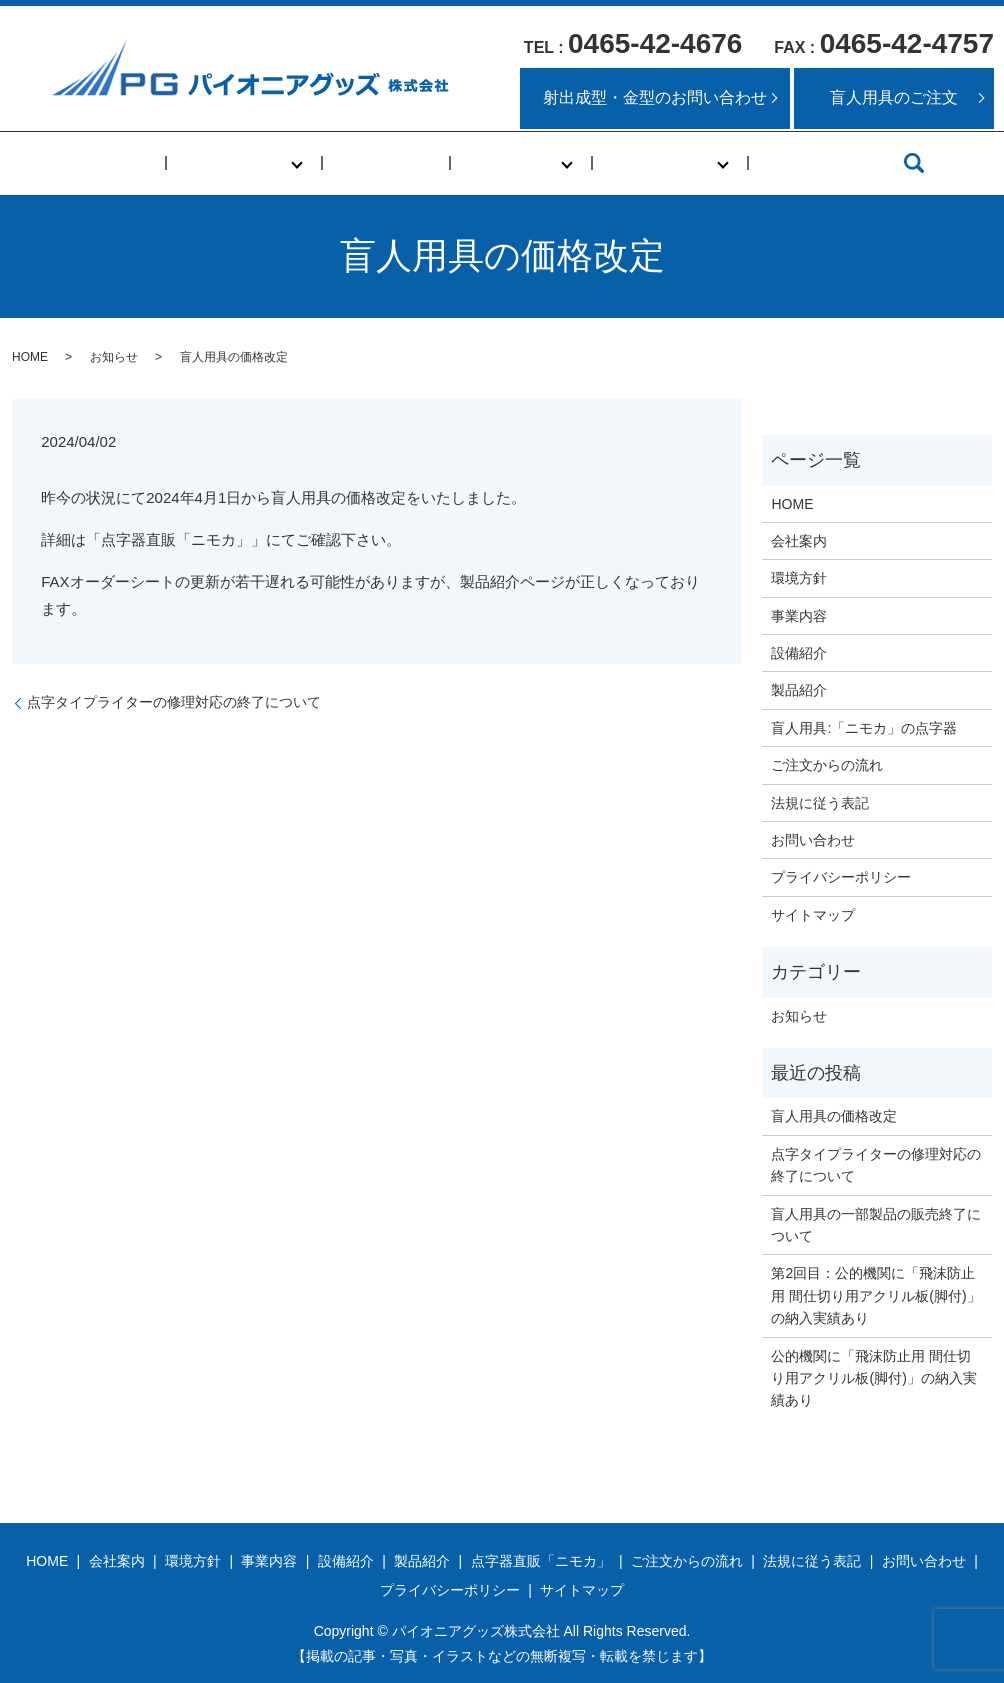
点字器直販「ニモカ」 (541, 1561)
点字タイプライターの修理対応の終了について (174, 702)
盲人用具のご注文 (894, 97)
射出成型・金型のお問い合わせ (655, 97)
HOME (159, 163)
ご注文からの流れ (827, 765)
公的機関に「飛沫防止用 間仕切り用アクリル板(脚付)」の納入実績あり (873, 1378)
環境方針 (799, 578)
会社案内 (799, 541)
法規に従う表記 (820, 803)
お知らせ (114, 357)
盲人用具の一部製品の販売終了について (876, 1225)
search (851, 163)
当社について (266, 163)
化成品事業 (501, 163)
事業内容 (394, 163)
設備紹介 (799, 653)
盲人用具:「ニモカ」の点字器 (864, 728)
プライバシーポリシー (841, 877)
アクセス (764, 163)
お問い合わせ (813, 840)
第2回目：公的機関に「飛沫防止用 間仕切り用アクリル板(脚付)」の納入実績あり (875, 1295)
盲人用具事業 (636, 163)
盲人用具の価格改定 (834, 1116)
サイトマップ (813, 915)
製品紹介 (799, 690)
